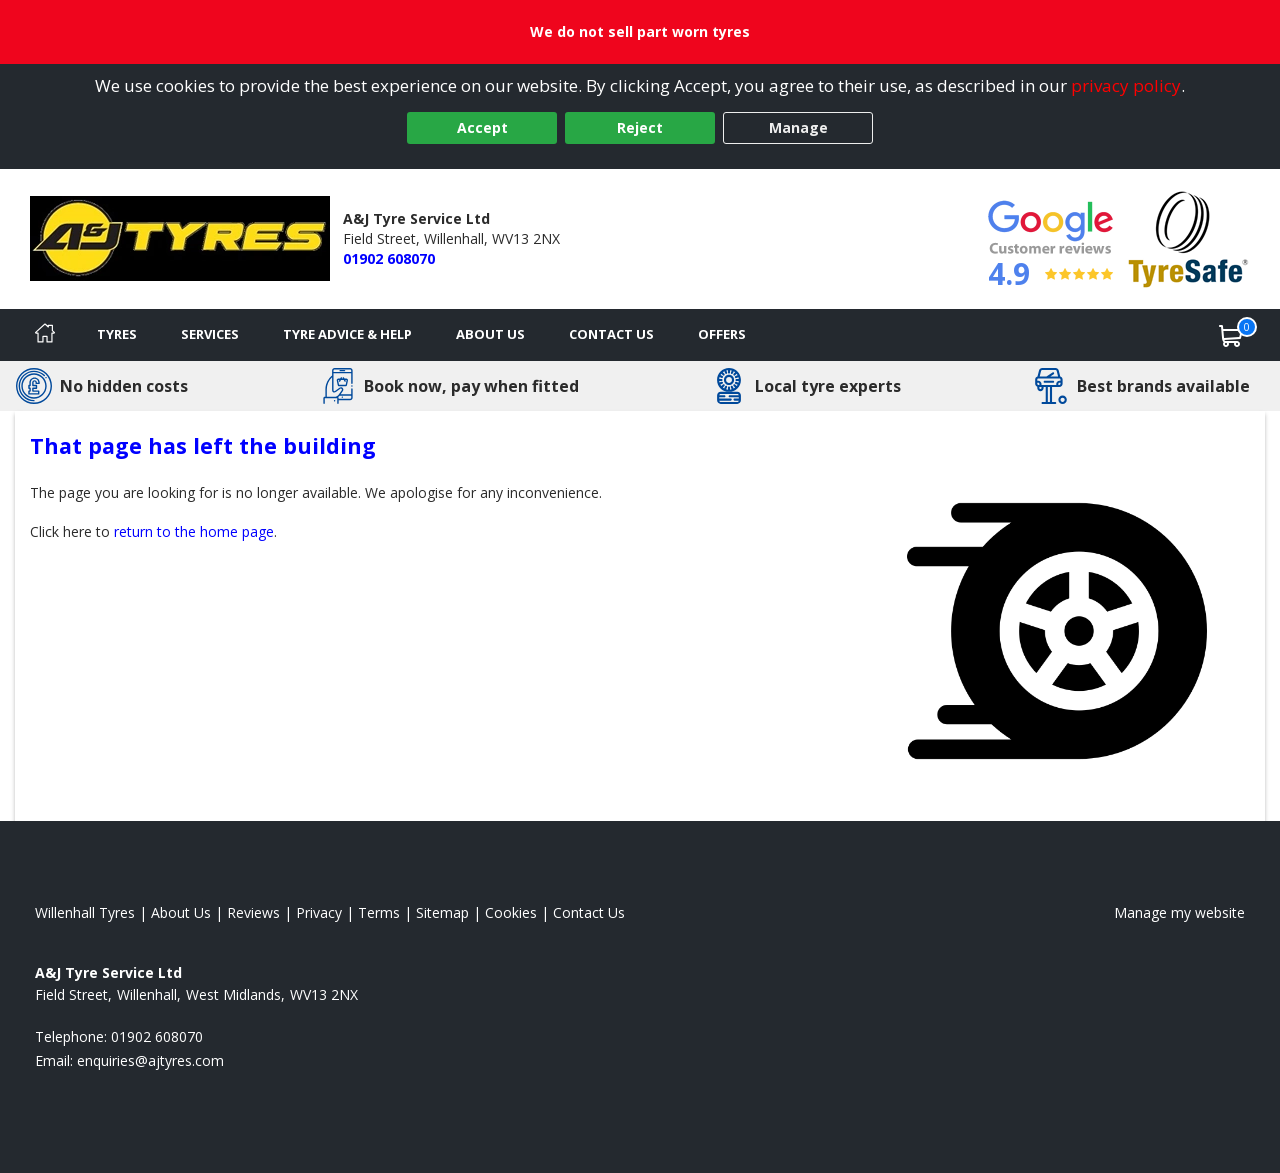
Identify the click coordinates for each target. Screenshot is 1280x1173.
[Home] (45, 335)
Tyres (117, 334)
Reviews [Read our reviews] (253, 912)
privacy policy (1126, 85)
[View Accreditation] (1188, 237)
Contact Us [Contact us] (611, 334)
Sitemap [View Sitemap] (442, 912)
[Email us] (150, 1060)
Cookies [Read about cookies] (511, 912)
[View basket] (1231, 335)
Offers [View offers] (722, 334)
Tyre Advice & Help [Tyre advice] (347, 334)
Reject (640, 127)
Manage (798, 127)
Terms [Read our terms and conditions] (379, 912)
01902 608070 (389, 258)
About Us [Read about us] (181, 912)
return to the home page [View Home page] (194, 531)
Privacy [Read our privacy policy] (319, 912)
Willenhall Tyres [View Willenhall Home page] (85, 912)
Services (210, 334)
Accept (482, 127)
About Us (490, 334)
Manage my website (1179, 912)
